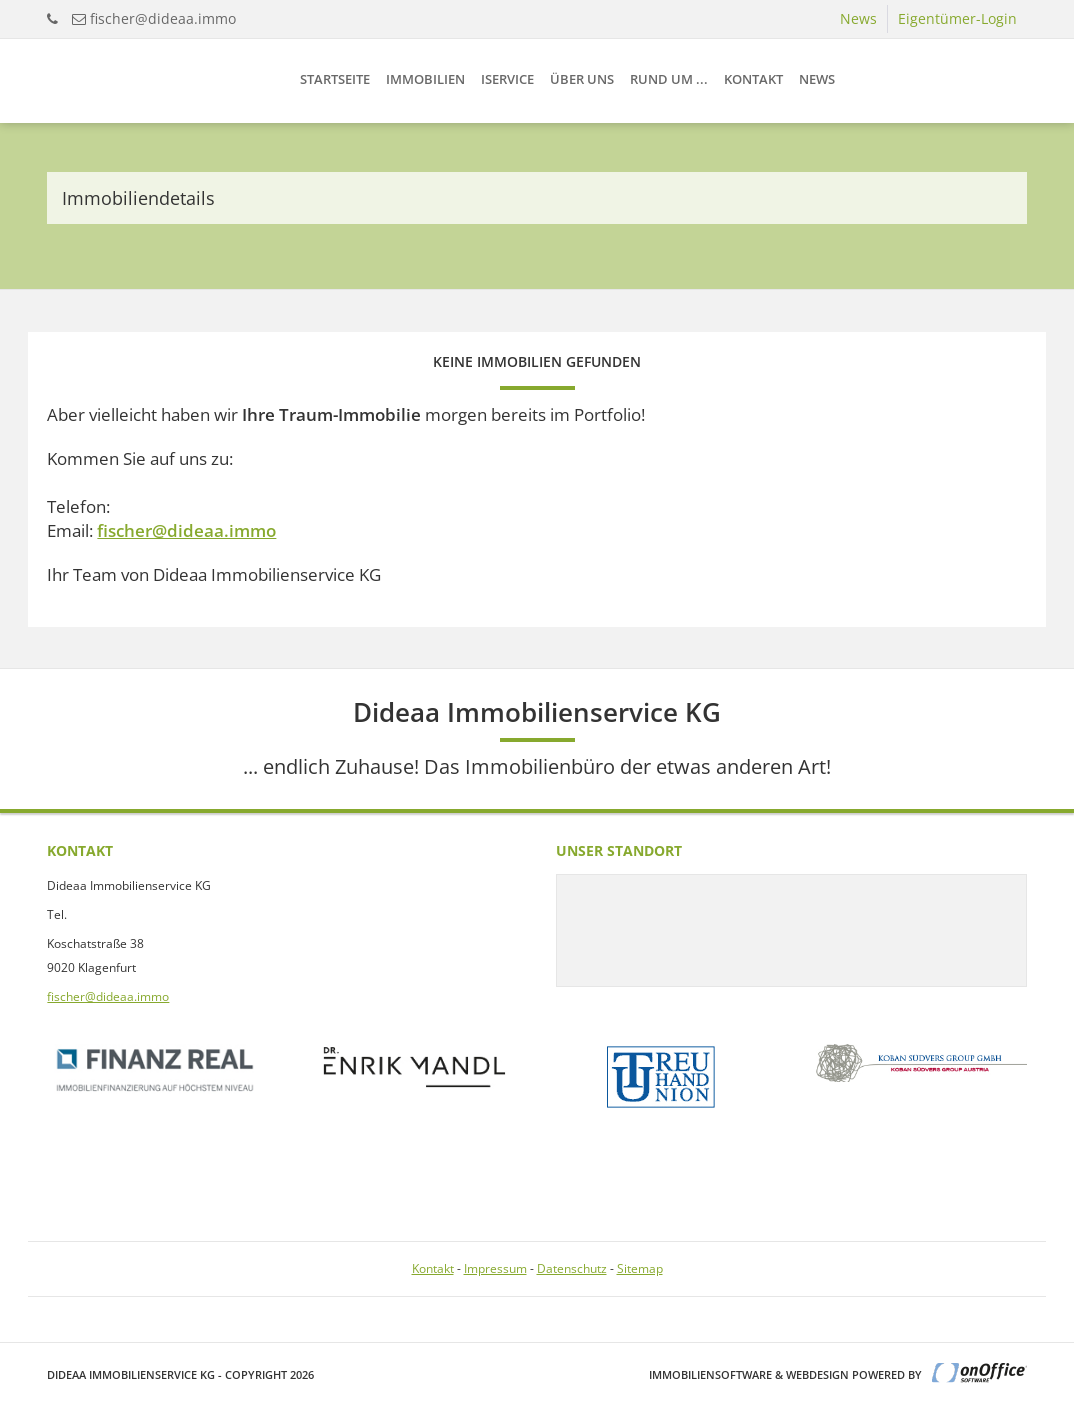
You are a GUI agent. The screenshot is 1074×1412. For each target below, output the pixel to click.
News (858, 18)
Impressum (495, 1268)
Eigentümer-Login (957, 18)
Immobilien (425, 79)
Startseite (335, 79)
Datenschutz (572, 1268)
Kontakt (753, 79)
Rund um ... (669, 79)
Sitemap (640, 1268)
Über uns (582, 79)
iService (507, 79)
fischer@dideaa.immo (163, 18)
